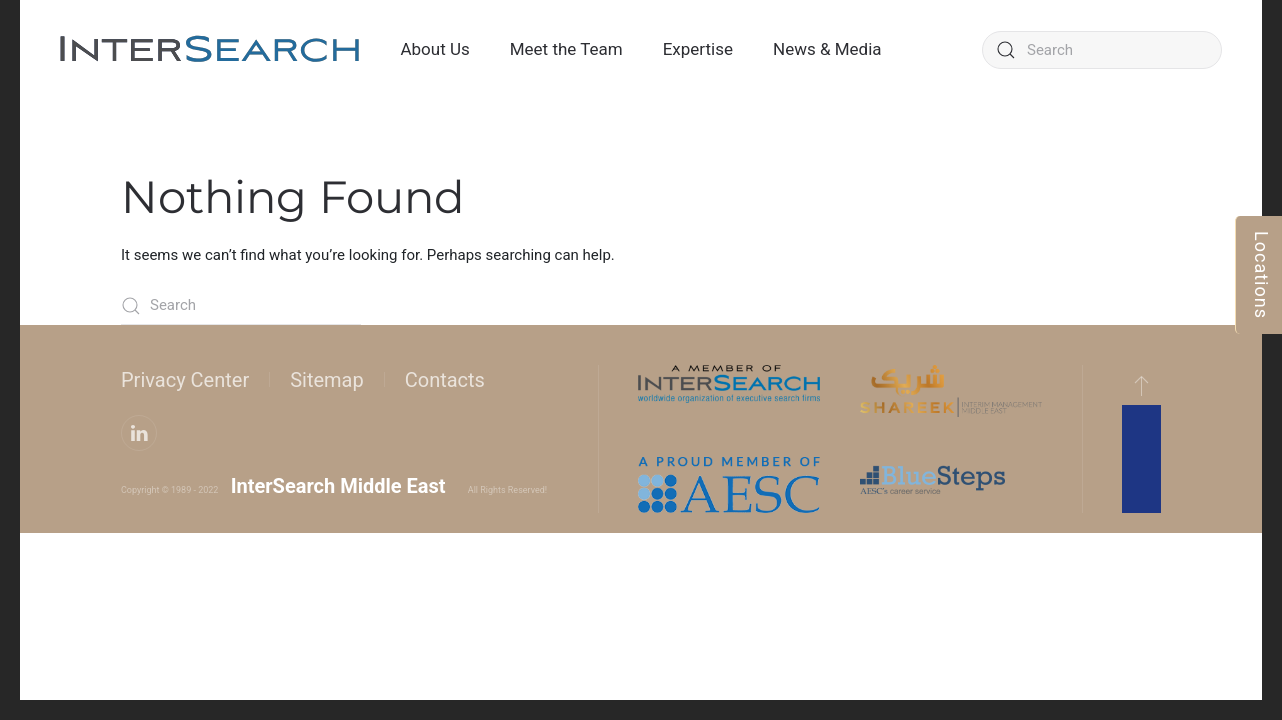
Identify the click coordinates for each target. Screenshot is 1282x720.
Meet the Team (566, 49)
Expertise (698, 49)
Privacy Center (185, 380)
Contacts (445, 380)
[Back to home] (210, 50)
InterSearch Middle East (338, 486)
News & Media (827, 49)
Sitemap (327, 380)
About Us (434, 49)
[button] (1141, 385)
